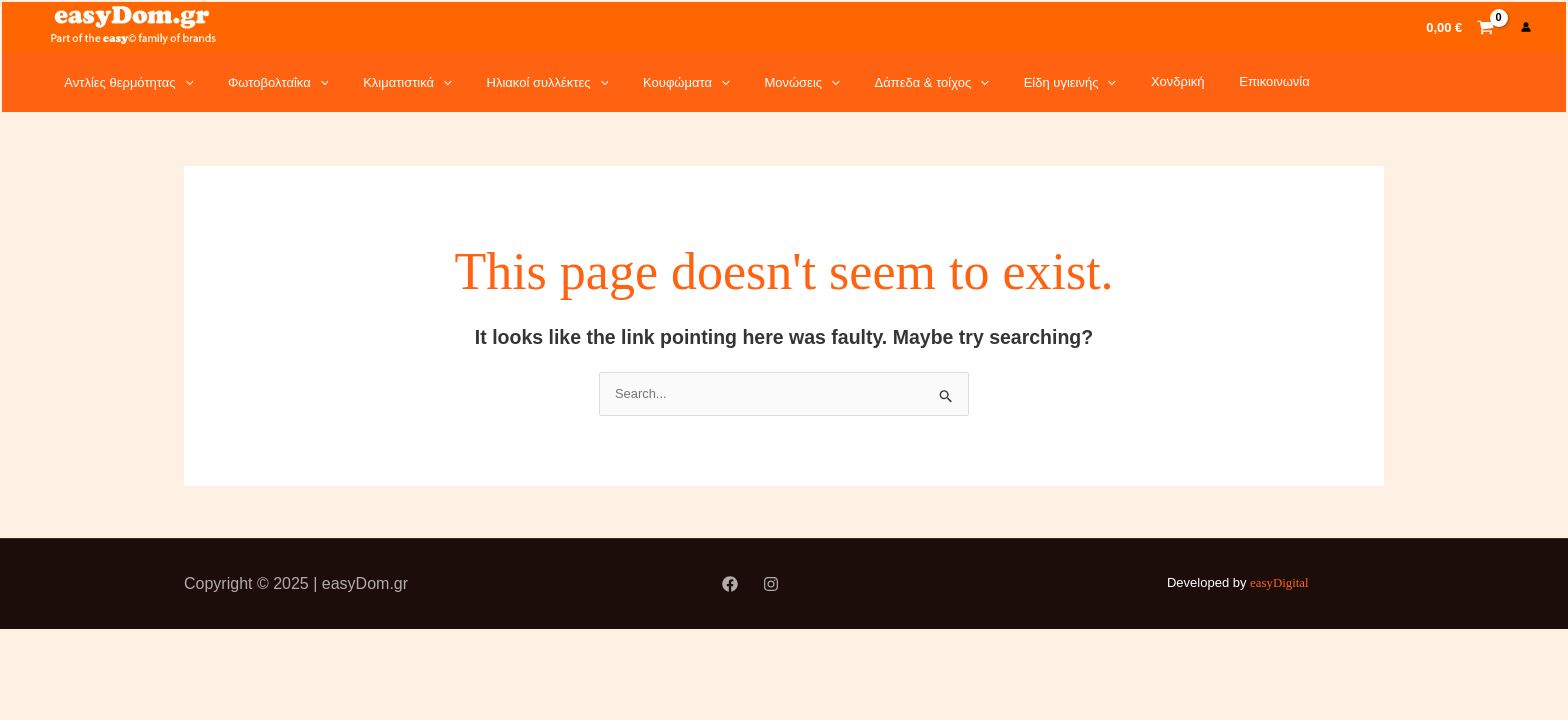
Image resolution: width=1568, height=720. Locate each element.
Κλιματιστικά (380, 82)
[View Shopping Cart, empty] (1460, 26)
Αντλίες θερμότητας (123, 82)
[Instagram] (771, 586)
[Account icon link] (1526, 27)
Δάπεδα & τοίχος (862, 82)
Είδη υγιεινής (990, 82)
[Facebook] (730, 586)
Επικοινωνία (1173, 82)
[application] (179, 82)
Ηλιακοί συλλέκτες (510, 82)
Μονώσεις (743, 82)
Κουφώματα (638, 82)
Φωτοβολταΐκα (262, 82)
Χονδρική (1087, 82)
